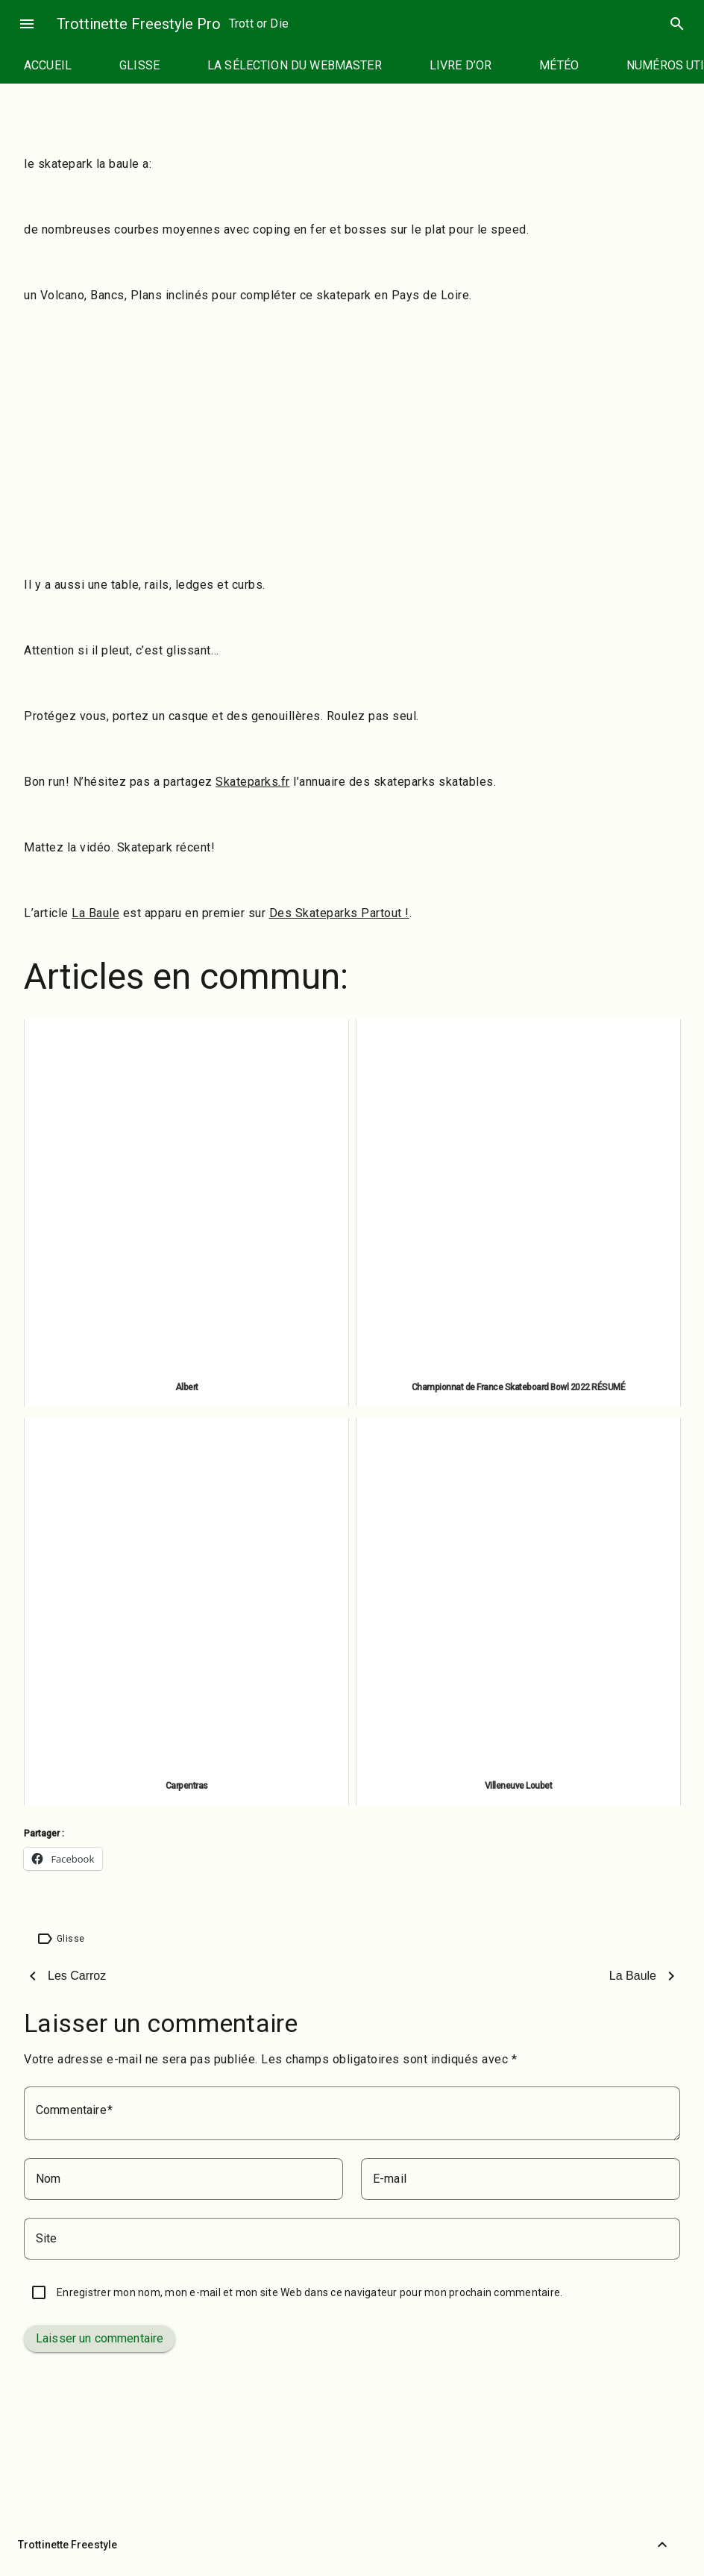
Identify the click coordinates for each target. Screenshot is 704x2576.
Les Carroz (77, 1975)
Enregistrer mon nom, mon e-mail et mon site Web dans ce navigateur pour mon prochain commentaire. (309, 2292)
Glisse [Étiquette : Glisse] (70, 1938)
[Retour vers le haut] (662, 2544)
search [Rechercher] (677, 24)
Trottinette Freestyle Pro (139, 24)
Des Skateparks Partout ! (339, 913)
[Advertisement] (352, 423)
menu (27, 24)
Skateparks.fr (253, 782)
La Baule (95, 913)
